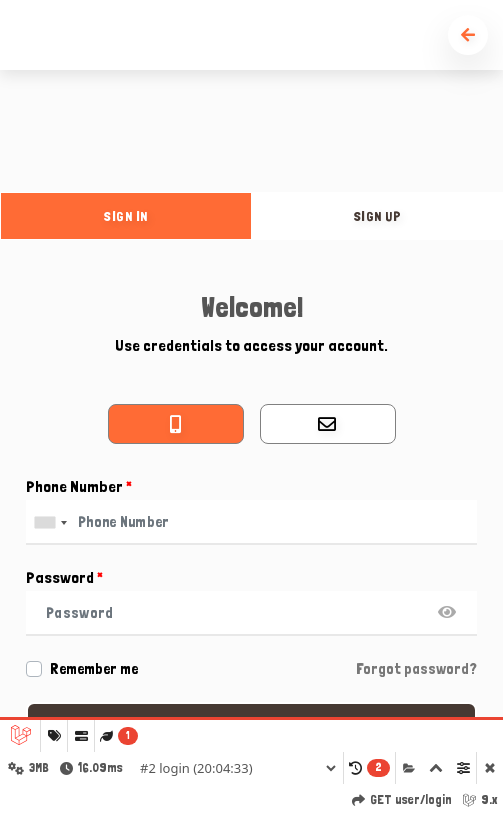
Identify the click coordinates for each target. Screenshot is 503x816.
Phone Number (79, 486)
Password (64, 577)
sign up (378, 216)
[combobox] (50, 522)
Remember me (94, 669)
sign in (126, 216)
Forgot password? (416, 669)
